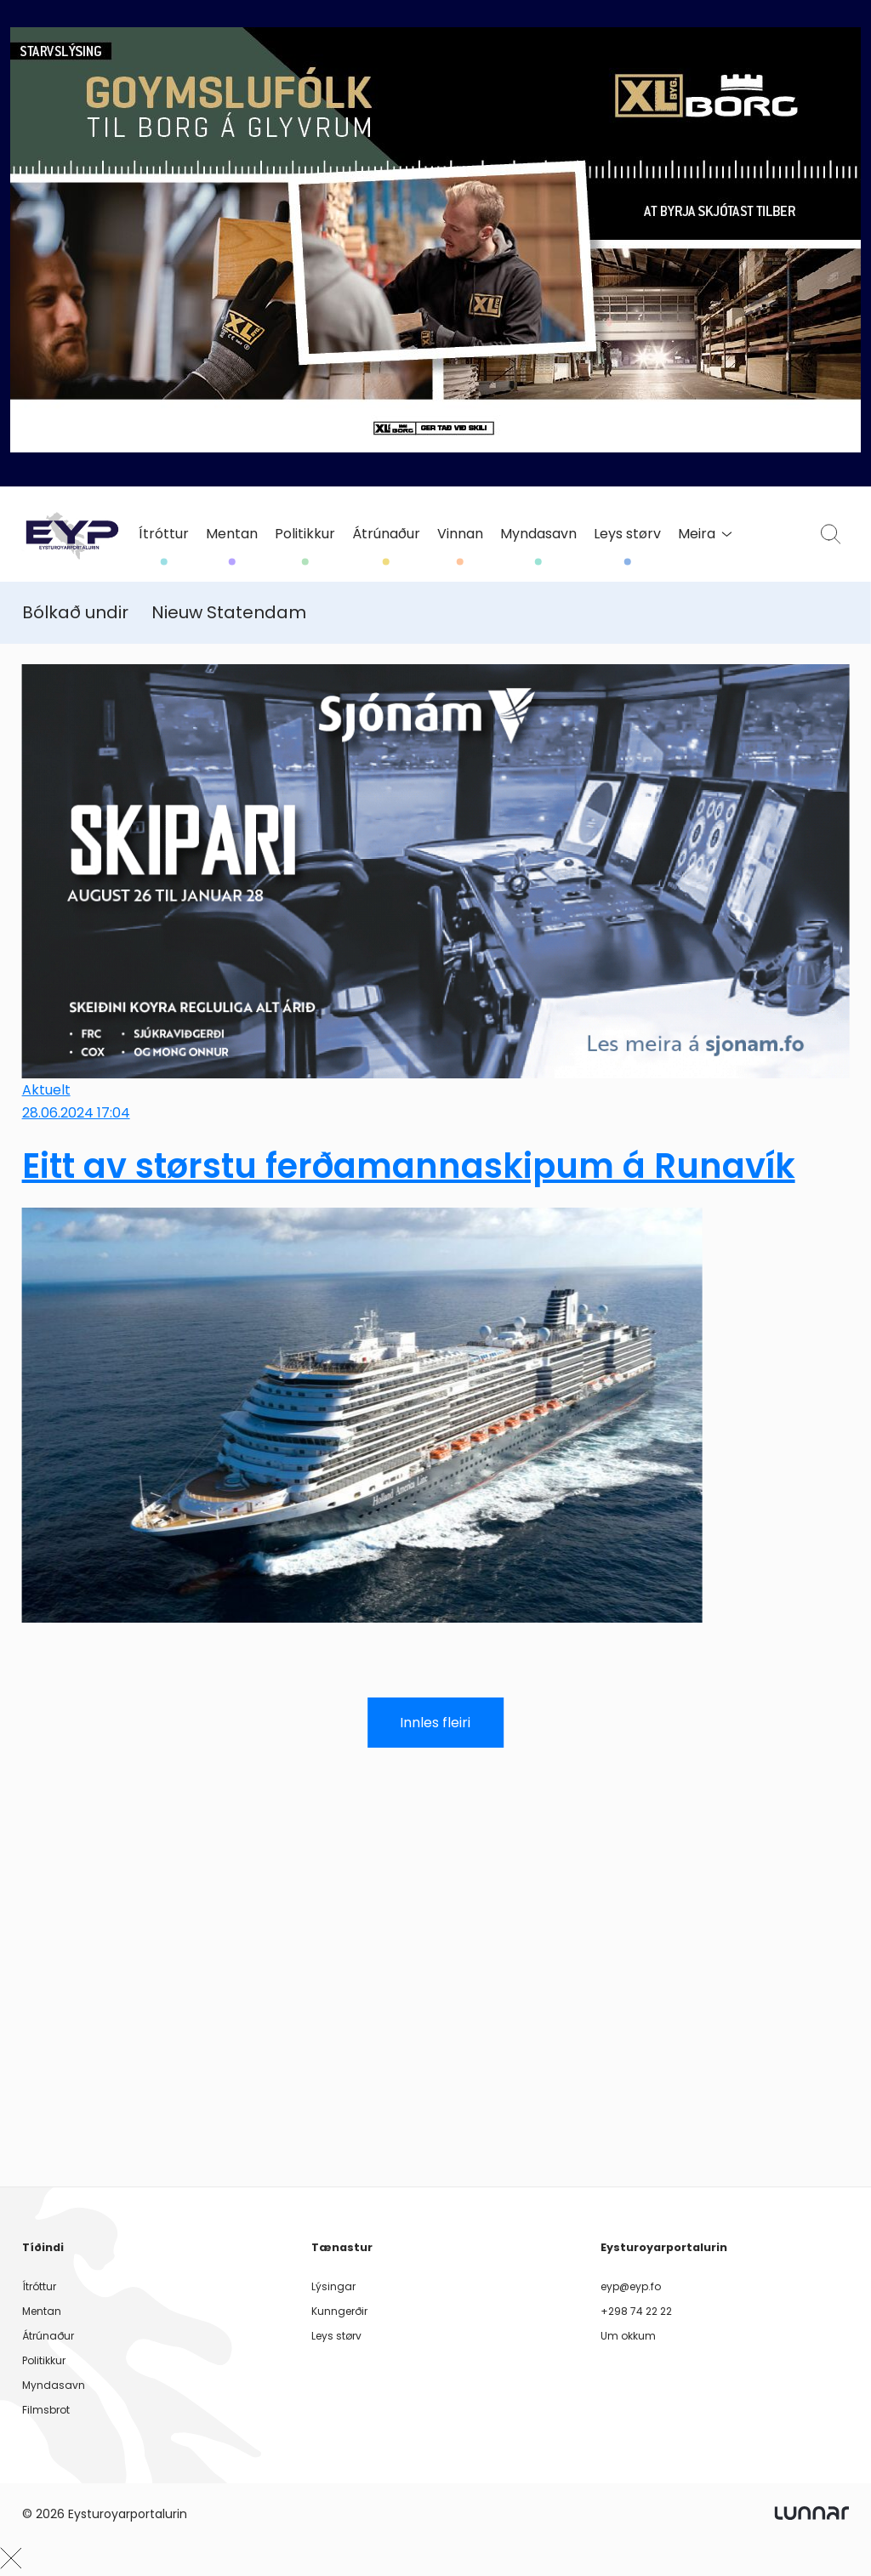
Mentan (232, 535)
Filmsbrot (46, 2410)
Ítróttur (164, 535)
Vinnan (460, 535)
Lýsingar (333, 2286)
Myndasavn (538, 535)
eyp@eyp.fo (631, 2286)
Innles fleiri (435, 1722)
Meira (705, 534)
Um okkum (628, 2336)
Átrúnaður (386, 535)
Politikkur (305, 535)
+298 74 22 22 (636, 2311)
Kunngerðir (339, 2311)
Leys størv (627, 535)
